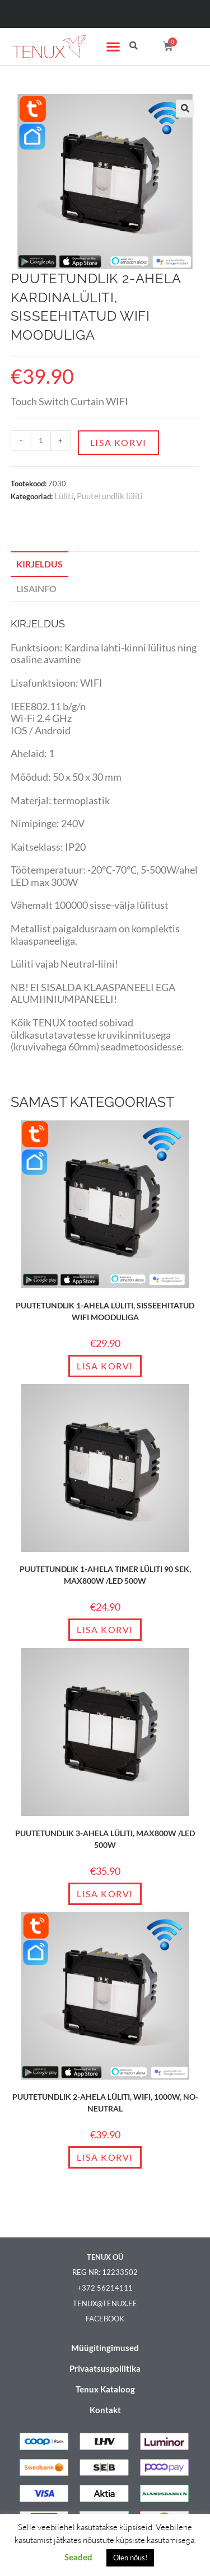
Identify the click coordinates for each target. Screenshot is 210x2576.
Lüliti (63, 496)
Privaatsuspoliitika (105, 2368)
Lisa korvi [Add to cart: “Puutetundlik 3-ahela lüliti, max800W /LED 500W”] (105, 1893)
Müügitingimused (105, 2348)
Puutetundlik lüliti (110, 496)
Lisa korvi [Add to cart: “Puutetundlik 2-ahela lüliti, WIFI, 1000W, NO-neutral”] (105, 2157)
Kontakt (105, 2410)
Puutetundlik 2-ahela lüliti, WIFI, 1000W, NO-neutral (105, 2102)
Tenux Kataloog (105, 2389)
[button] (113, 47)
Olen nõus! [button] (130, 2557)
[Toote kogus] (41, 440)
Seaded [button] (78, 2557)
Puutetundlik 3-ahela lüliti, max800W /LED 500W (105, 1839)
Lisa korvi (118, 442)
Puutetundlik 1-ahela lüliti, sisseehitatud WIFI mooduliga (105, 1311)
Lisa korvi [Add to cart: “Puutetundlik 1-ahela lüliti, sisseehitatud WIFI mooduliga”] (105, 1365)
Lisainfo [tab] (36, 588)
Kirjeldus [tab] (39, 564)
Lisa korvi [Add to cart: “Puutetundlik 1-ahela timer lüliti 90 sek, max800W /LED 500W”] (105, 1629)
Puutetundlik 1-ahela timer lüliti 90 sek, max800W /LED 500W (105, 1574)
